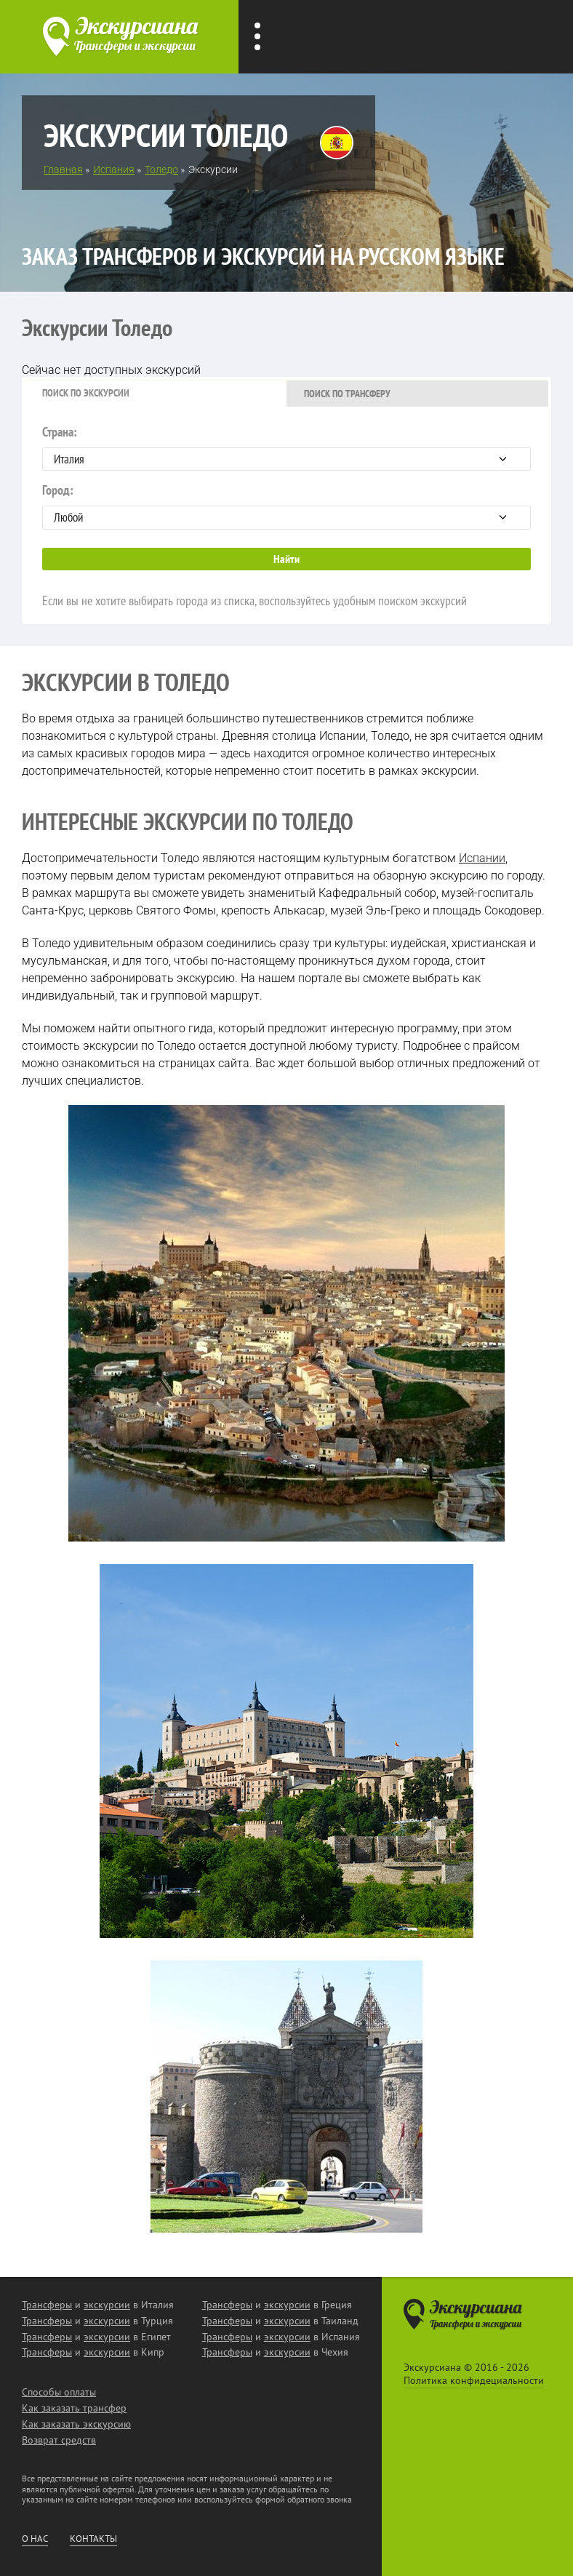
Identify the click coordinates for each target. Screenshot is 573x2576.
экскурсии (107, 2304)
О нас (35, 2539)
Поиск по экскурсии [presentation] (85, 392)
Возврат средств (59, 2440)
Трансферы (47, 2304)
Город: (286, 506)
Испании (482, 858)
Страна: (286, 447)
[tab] (155, 393)
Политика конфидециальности (474, 2380)
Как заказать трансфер (74, 2407)
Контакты (93, 2539)
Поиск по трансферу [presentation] (347, 393)
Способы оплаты (59, 2391)
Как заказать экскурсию (76, 2424)
